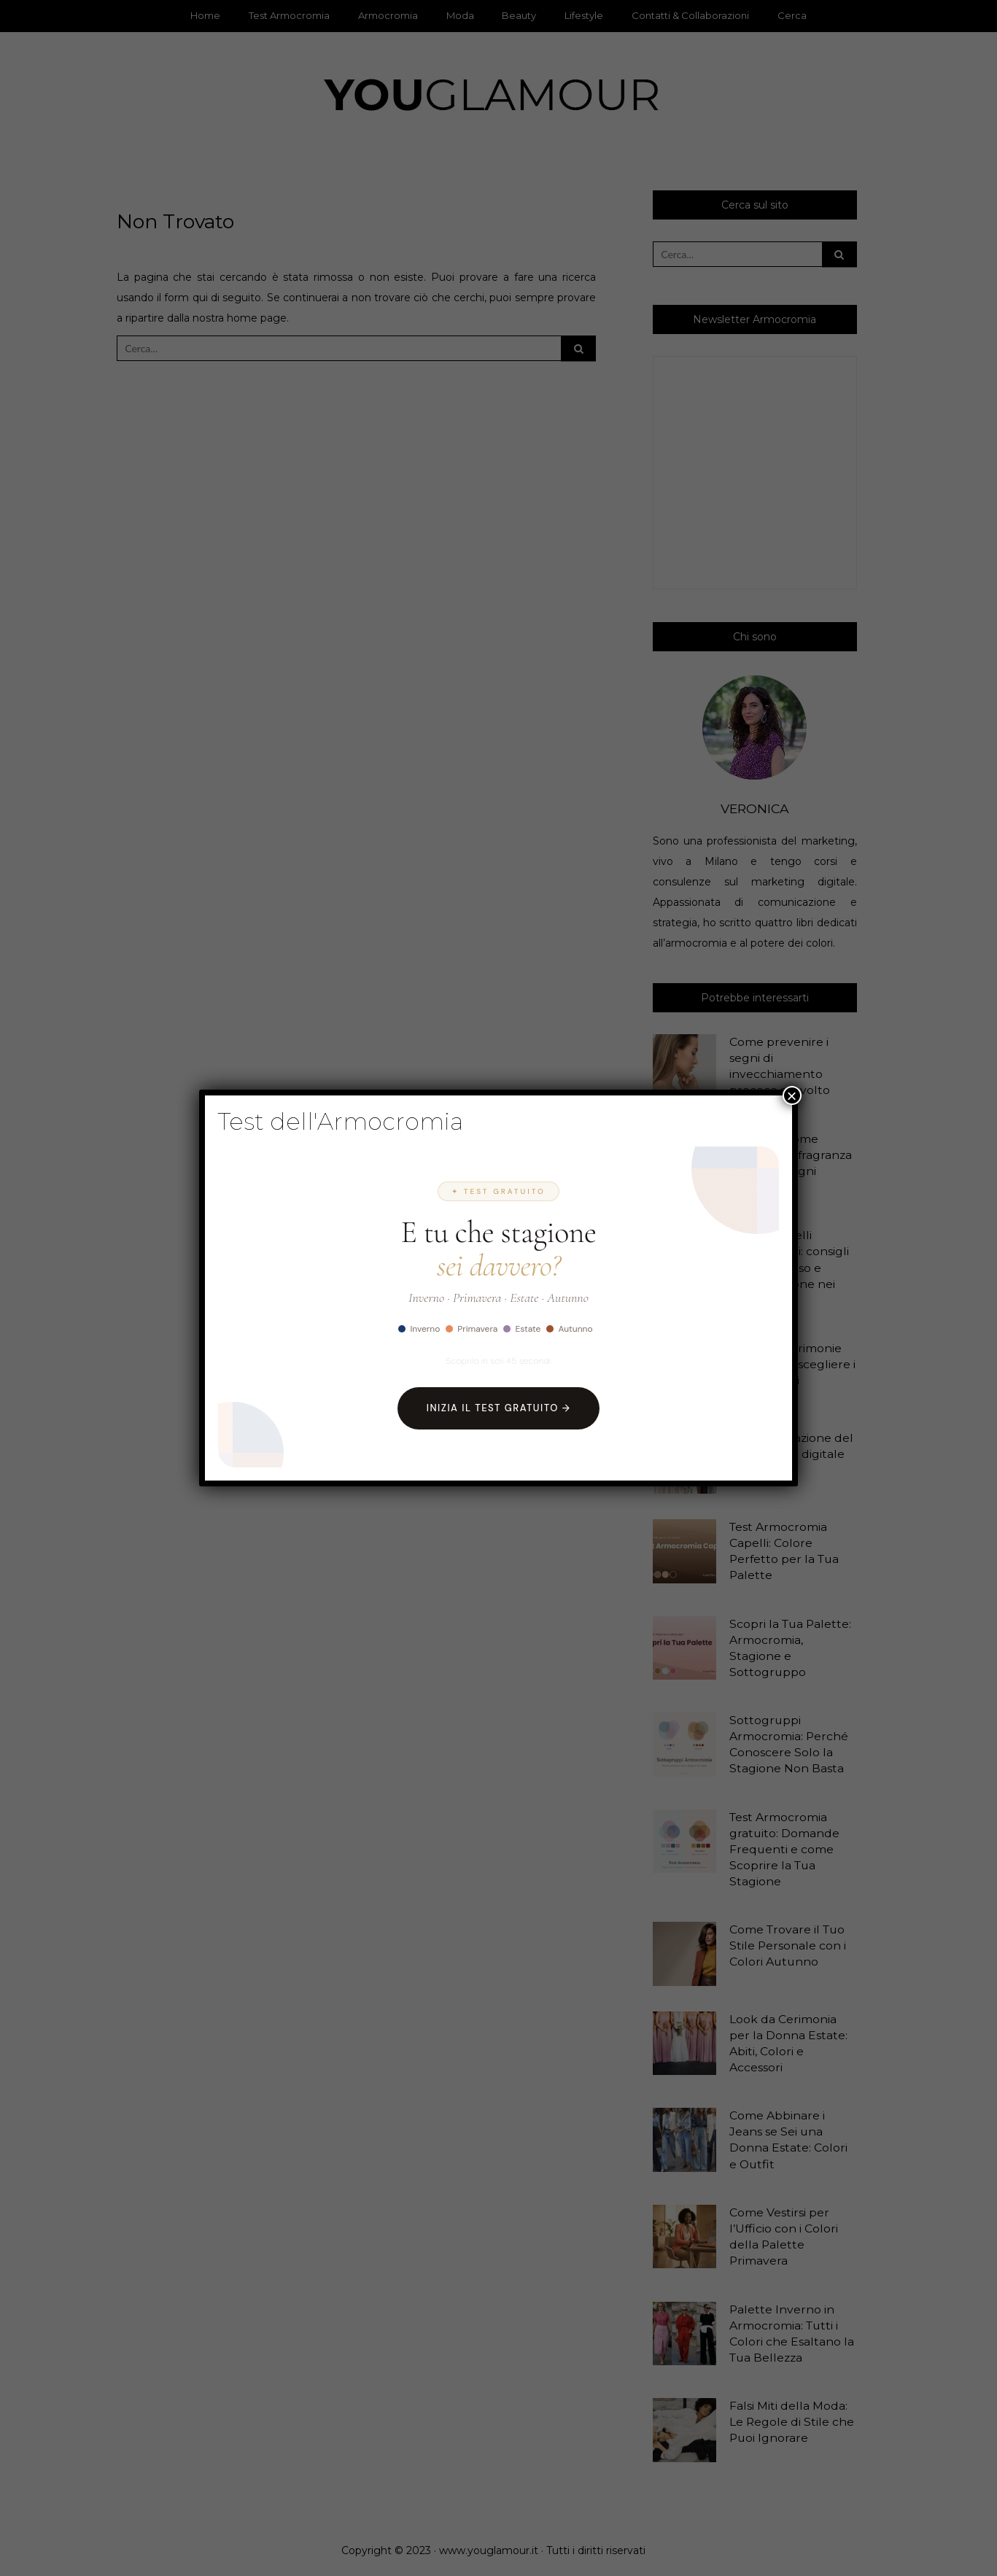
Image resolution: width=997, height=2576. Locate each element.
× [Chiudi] (792, 1095)
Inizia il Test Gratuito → (499, 1408)
